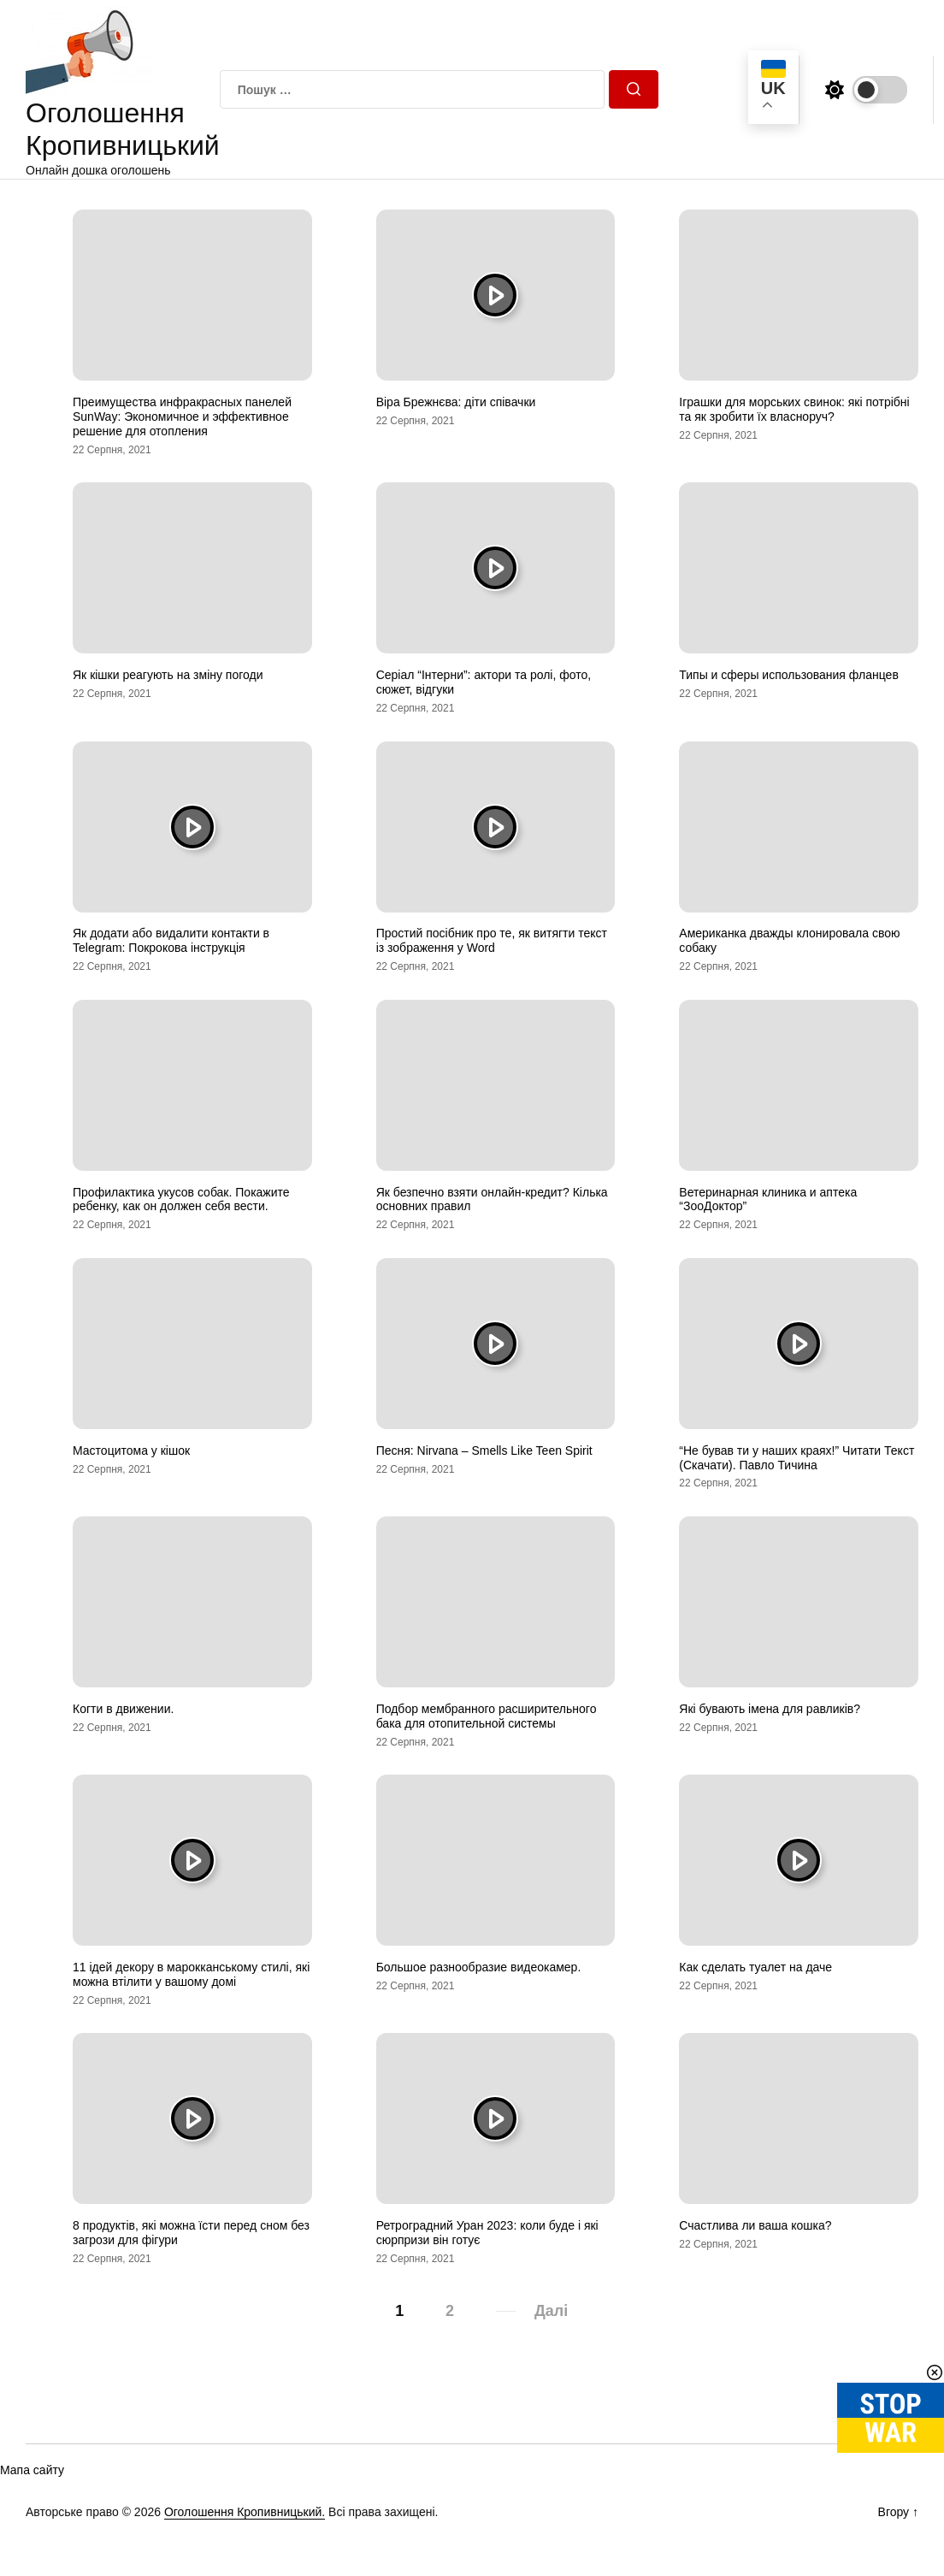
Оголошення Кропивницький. (244, 2512)
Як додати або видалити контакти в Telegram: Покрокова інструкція (171, 940)
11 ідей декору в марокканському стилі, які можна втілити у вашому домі (191, 1974)
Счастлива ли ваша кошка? (755, 2225)
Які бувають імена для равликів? (769, 1709)
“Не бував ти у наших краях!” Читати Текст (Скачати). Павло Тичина (796, 1458)
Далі (551, 2310)
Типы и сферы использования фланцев (789, 675)
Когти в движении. (123, 1709)
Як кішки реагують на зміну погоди (168, 675)
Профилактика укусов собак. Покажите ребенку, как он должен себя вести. (181, 1199)
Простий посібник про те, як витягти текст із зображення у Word (491, 940)
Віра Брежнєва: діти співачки (456, 402)
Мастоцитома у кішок (131, 1450)
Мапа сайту (32, 2470)
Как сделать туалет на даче (755, 1967)
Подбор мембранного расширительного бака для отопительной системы (486, 1716)
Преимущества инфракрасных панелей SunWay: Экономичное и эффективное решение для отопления (182, 416)
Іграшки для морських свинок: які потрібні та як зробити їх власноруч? (794, 409)
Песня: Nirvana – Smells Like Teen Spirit (484, 1450)
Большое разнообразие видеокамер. (478, 1967)
